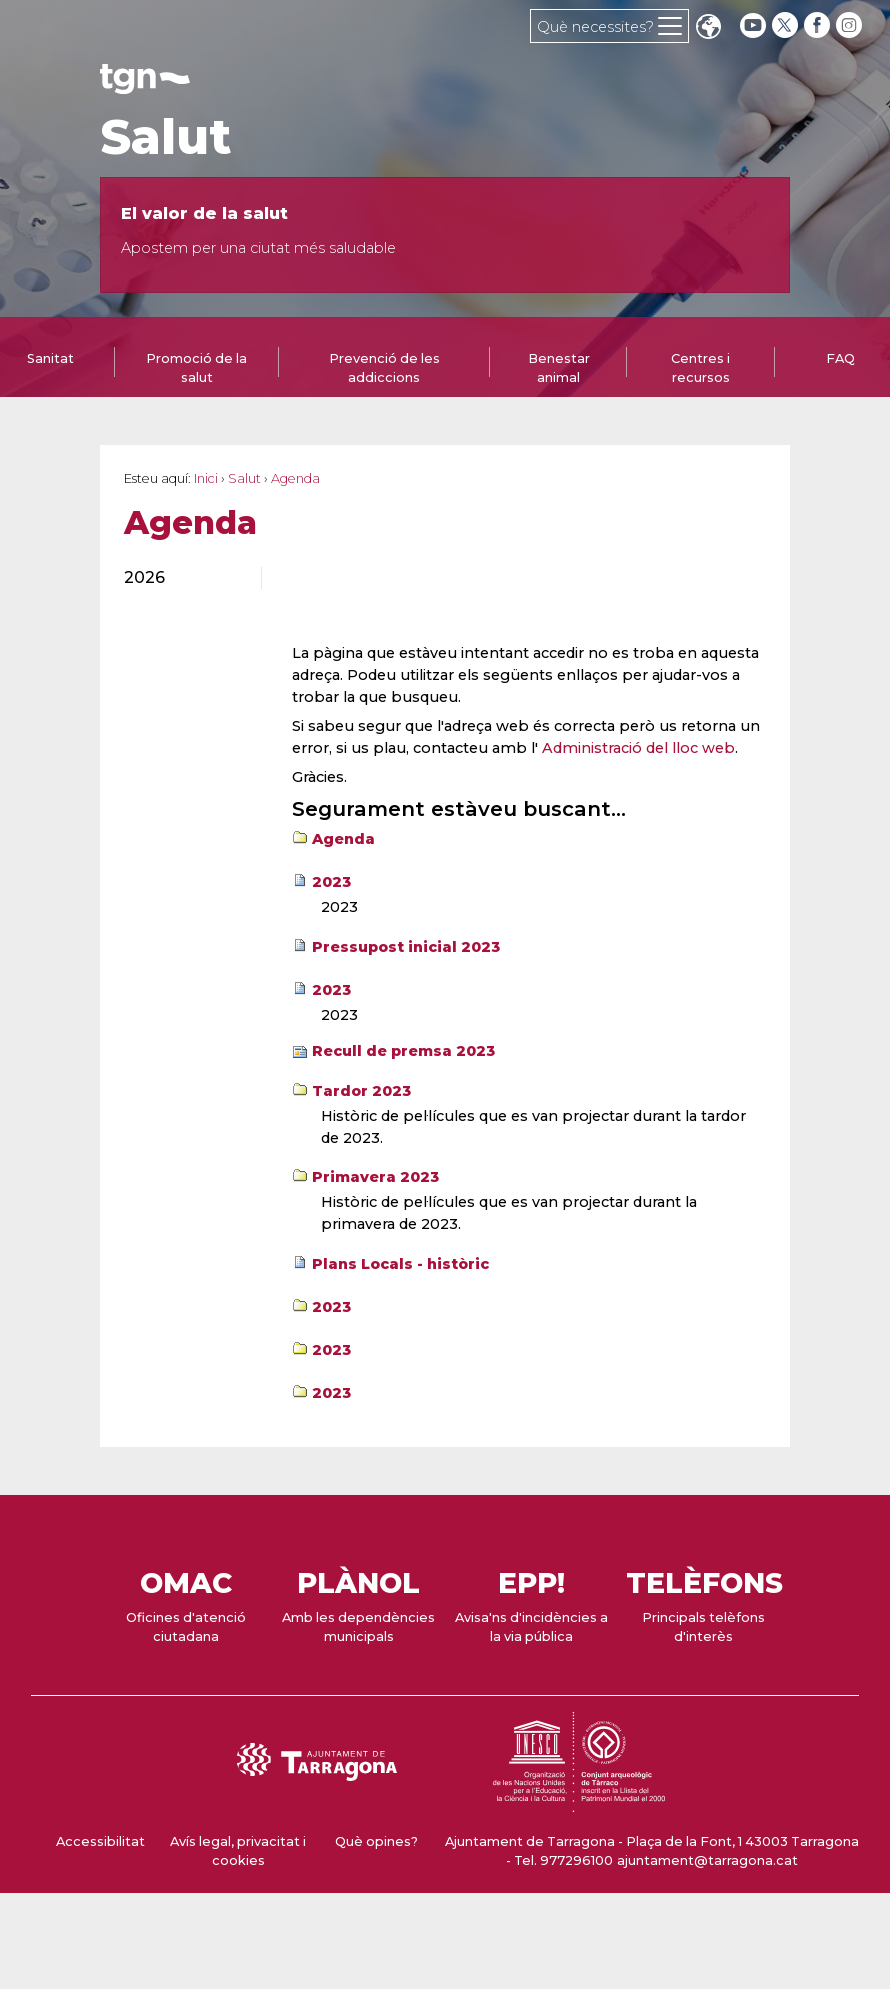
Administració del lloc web (638, 748)
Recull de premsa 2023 (403, 1051)
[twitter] (787, 25)
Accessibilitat (100, 1841)
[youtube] (753, 25)
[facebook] (819, 25)
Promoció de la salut (196, 368)
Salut (165, 137)
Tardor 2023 (361, 1091)
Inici (206, 478)
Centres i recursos (700, 368)
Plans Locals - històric (400, 1264)
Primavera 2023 (375, 1177)
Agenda (343, 839)
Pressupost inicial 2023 (406, 947)
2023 (331, 882)
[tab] (197, 367)
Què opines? (376, 1841)
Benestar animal (559, 368)
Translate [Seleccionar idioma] (708, 28)
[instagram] (851, 25)
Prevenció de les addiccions (384, 368)
